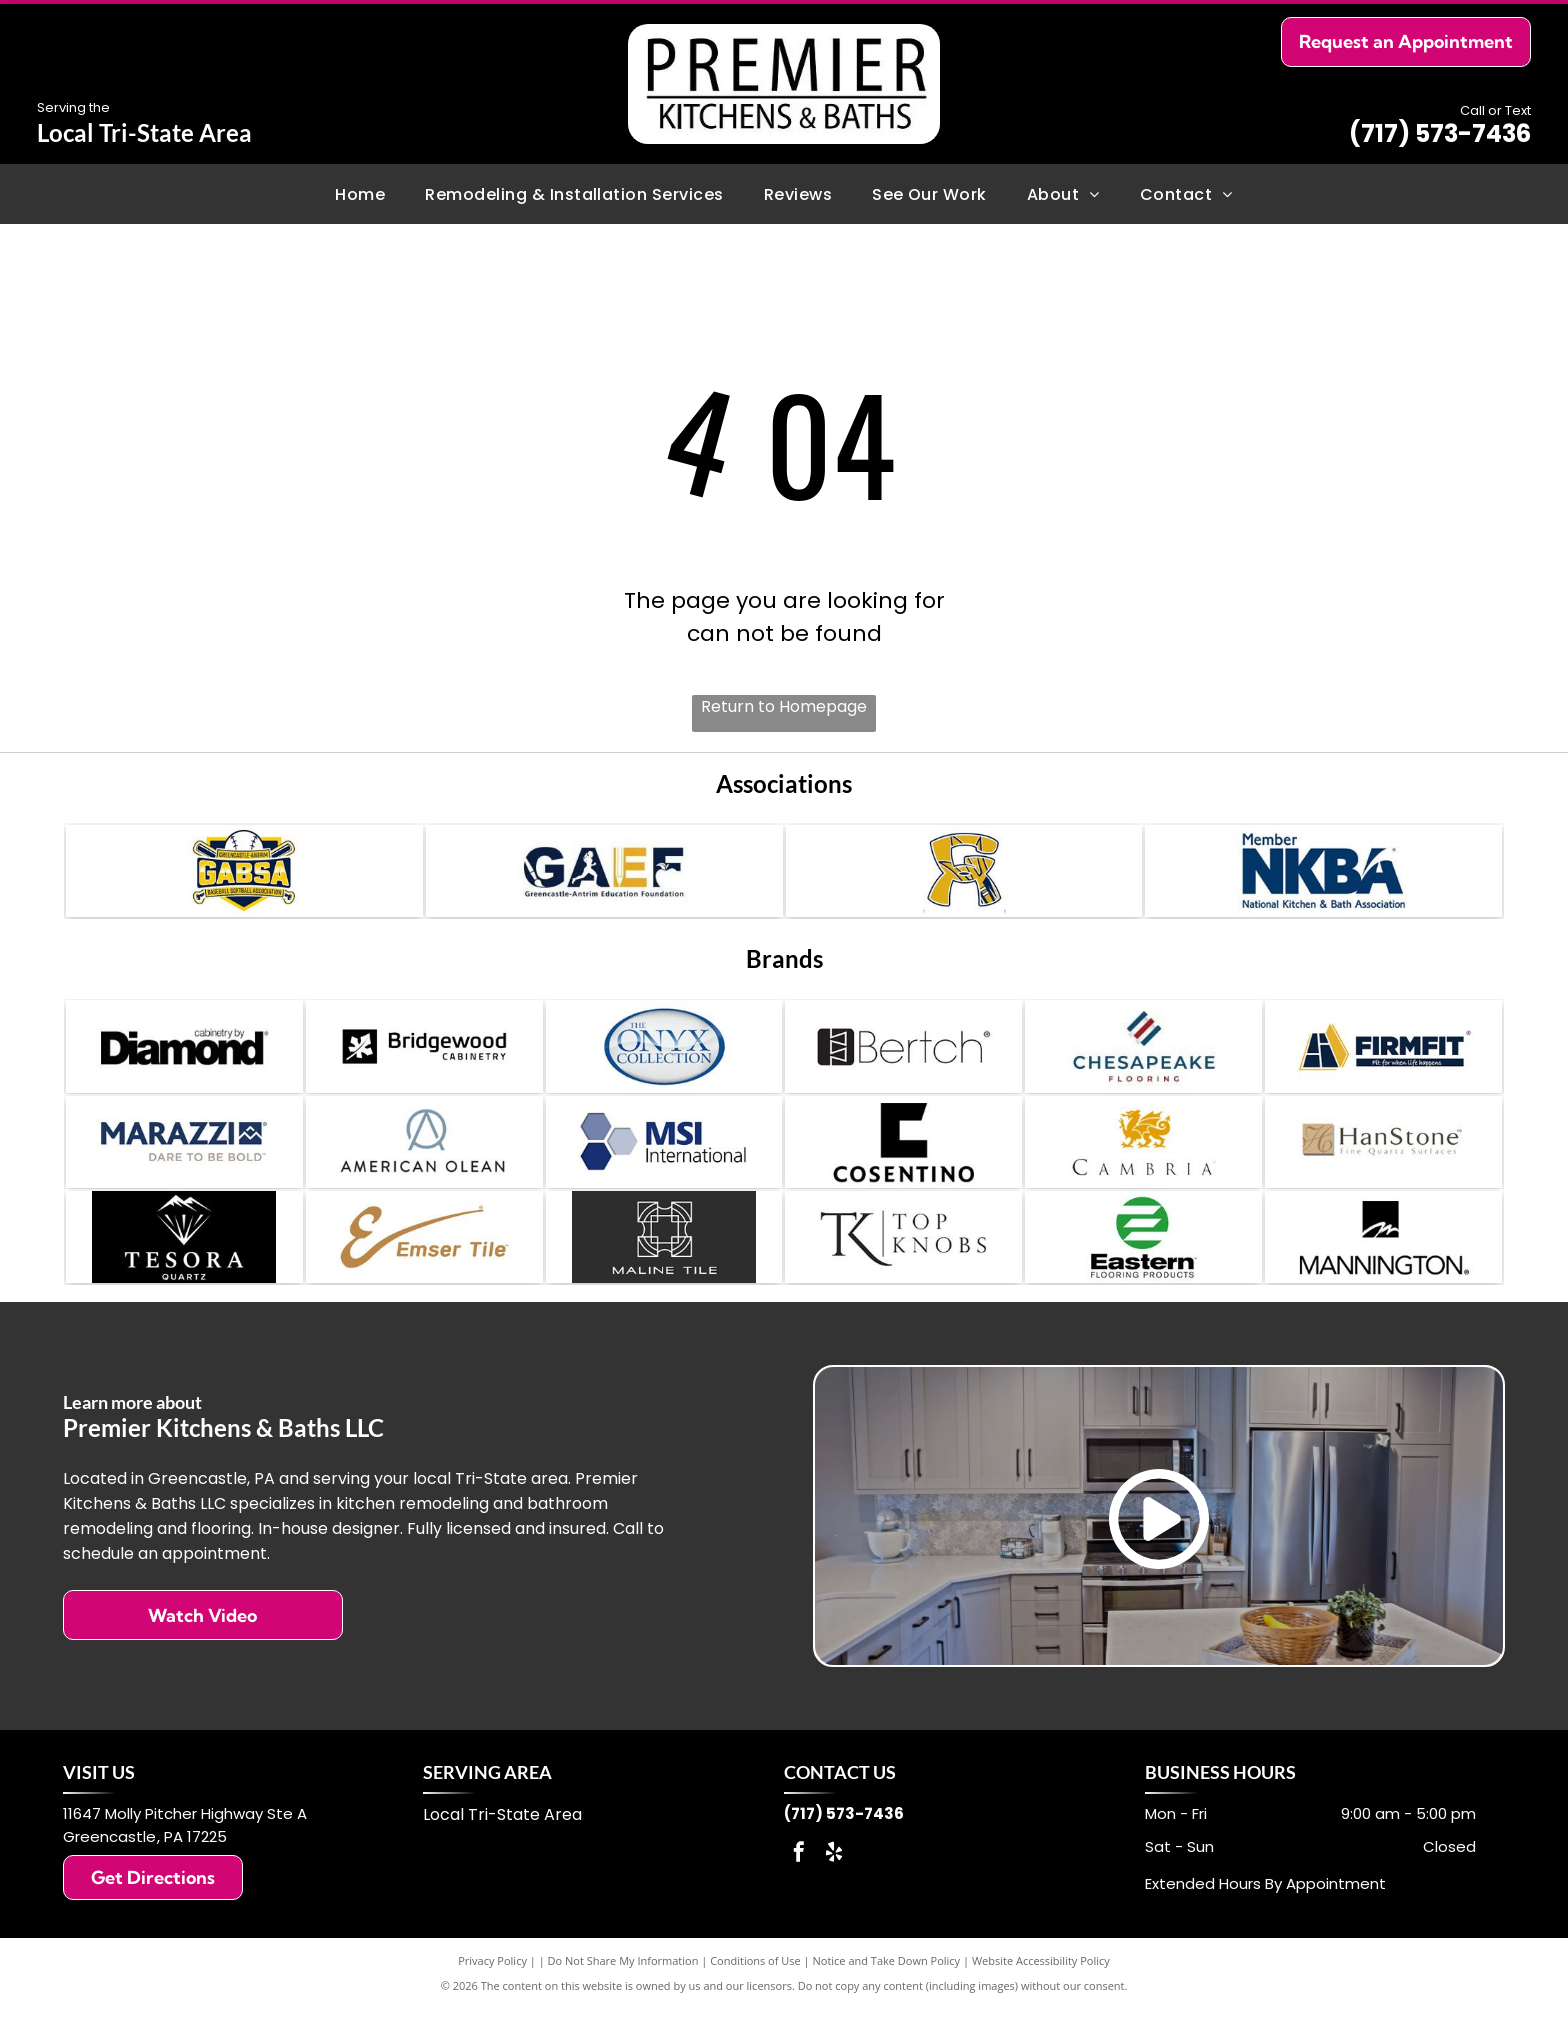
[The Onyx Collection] (664, 1058)
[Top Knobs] (903, 1264)
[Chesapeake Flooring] (1143, 1058)
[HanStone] (1383, 1161)
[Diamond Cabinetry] (184, 1058)
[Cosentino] (903, 1161)
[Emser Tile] (424, 1264)
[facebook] (799, 1884)
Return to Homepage (784, 706)
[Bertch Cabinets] (903, 1058)
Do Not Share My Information (623, 1990)
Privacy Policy (492, 1990)
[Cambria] (1143, 1161)
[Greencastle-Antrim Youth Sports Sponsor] (964, 875)
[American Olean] (424, 1161)
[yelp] (834, 1884)
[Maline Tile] (664, 1264)
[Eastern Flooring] (1143, 1264)
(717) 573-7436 (1440, 133)
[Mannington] (1383, 1264)
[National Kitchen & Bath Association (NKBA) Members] (1323, 875)
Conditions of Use (755, 1990)
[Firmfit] (1383, 1058)
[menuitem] (360, 193)
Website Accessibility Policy (1041, 1990)
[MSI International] (664, 1161)
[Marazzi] (184, 1161)
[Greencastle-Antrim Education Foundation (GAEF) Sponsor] (604, 875)
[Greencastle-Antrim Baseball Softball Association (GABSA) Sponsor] (244, 875)
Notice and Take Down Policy (887, 1990)
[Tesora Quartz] (184, 1264)
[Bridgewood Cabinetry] (424, 1058)
